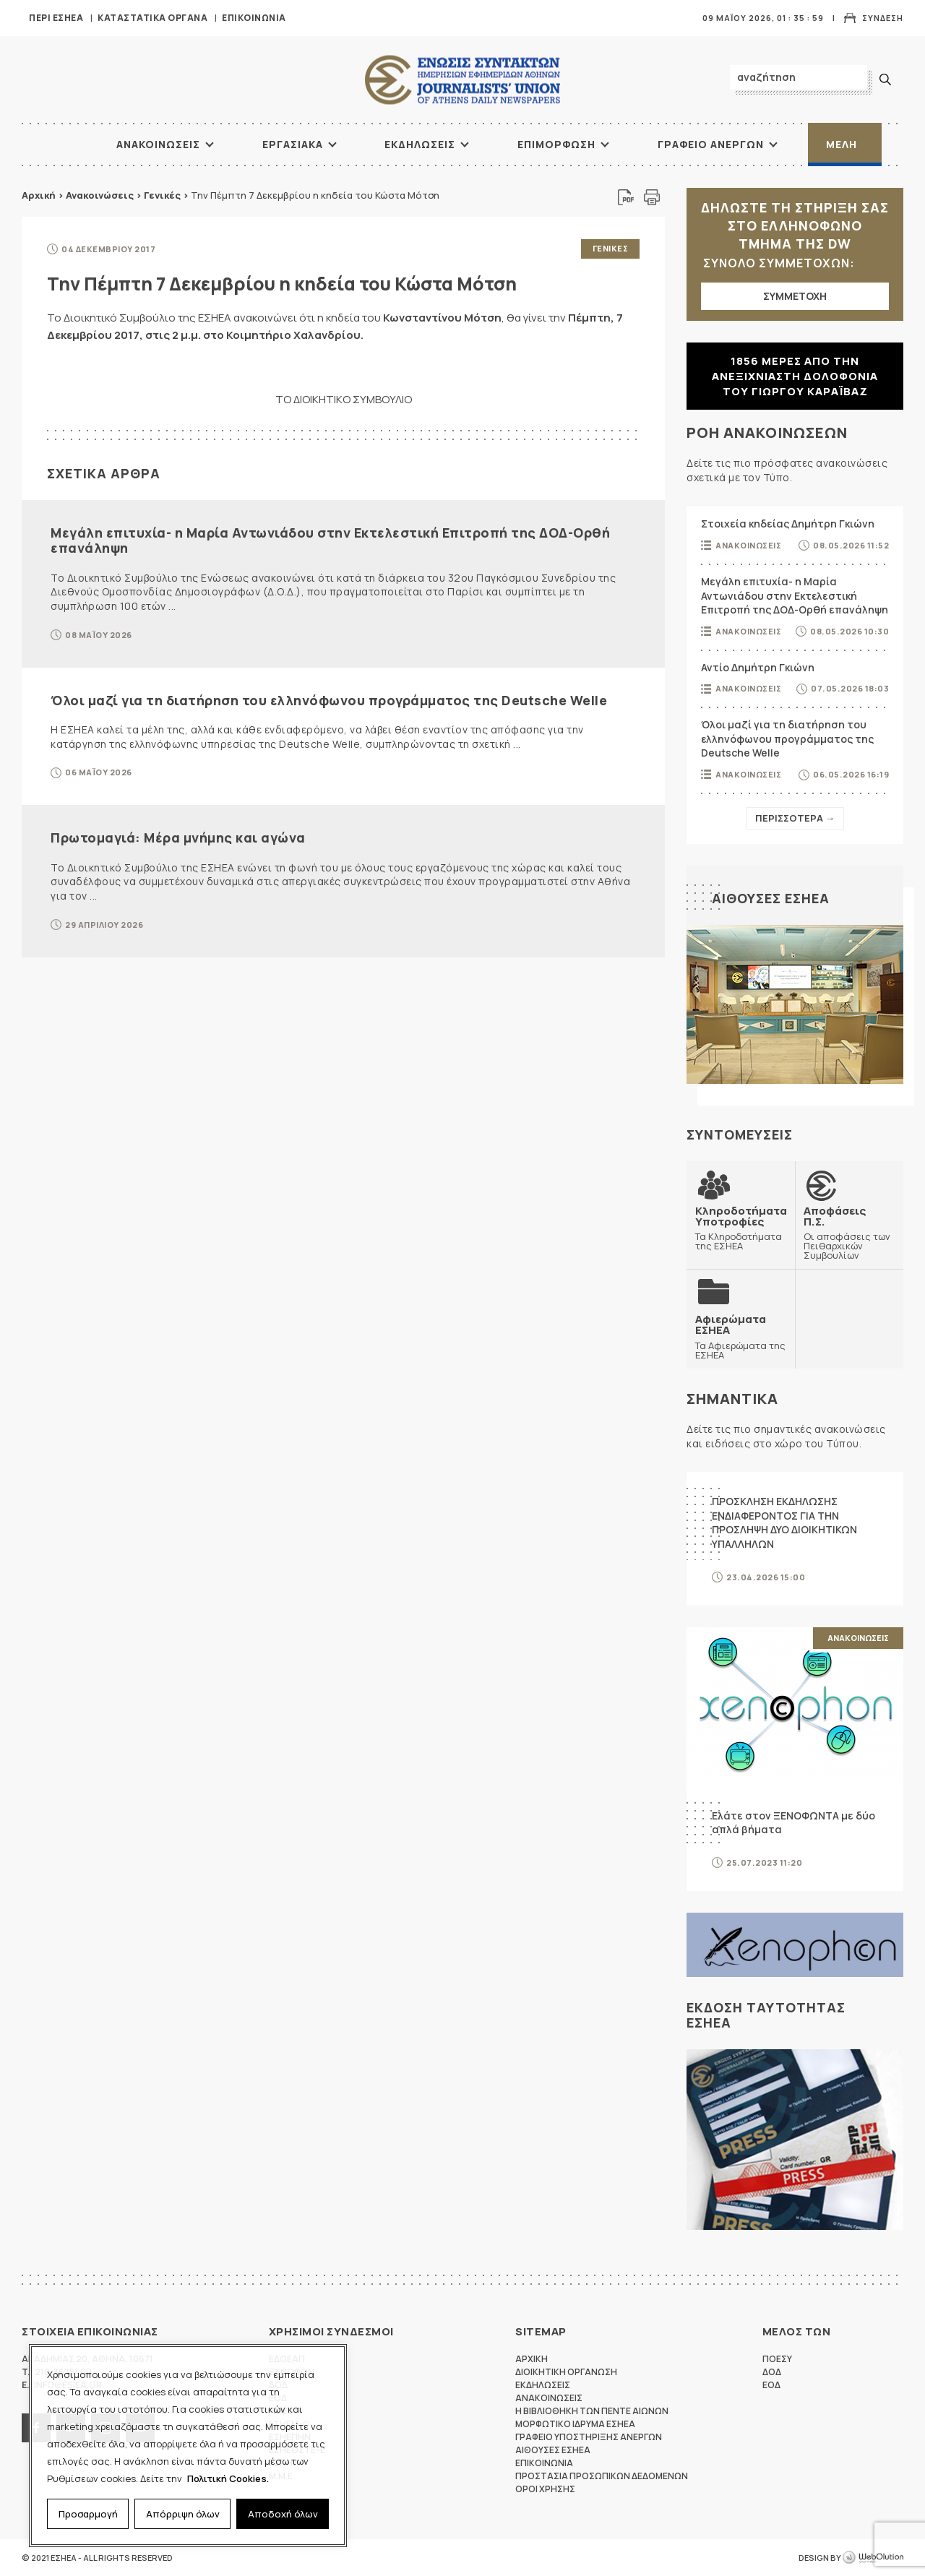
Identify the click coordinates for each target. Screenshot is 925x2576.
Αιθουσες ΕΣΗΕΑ (771, 898)
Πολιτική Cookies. (228, 2478)
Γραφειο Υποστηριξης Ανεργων (588, 2437)
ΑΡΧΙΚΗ (61, 144)
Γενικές (162, 195)
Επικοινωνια (254, 18)
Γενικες (611, 248)
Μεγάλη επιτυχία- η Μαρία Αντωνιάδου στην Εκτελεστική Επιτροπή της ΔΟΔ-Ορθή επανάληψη (330, 540)
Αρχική (39, 195)
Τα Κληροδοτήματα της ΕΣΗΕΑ (741, 1228)
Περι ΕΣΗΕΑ (56, 18)
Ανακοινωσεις (158, 144)
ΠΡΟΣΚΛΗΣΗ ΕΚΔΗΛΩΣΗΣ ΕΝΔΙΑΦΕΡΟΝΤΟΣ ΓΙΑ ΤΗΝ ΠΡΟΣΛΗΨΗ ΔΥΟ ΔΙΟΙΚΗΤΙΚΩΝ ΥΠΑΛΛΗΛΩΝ (784, 1522)
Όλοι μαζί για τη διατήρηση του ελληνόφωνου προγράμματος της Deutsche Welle (329, 700)
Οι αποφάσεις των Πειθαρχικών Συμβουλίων (849, 1232)
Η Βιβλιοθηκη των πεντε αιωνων (591, 2411)
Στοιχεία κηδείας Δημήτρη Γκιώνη (787, 523)
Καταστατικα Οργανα (152, 18)
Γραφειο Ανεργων (711, 144)
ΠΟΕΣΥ (777, 2359)
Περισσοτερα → (795, 817)
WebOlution (873, 2558)
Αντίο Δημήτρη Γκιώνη (757, 667)
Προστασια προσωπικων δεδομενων (601, 2476)
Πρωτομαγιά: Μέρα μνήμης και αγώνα (178, 837)
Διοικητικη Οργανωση (566, 2372)
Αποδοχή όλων (283, 2513)
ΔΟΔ (771, 2372)
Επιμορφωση (556, 144)
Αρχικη (531, 2359)
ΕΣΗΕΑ (462, 80)
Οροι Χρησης (545, 2489)
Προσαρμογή (88, 2513)
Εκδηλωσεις (419, 144)
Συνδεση (882, 17)
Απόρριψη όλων (183, 2513)
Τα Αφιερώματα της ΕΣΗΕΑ (740, 1336)
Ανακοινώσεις (100, 195)
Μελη (841, 144)
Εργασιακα (292, 144)
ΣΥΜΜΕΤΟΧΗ (795, 296)
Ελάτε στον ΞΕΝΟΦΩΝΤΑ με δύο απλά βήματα (793, 1823)
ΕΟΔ (771, 2385)
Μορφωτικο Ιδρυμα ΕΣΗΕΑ (575, 2424)
